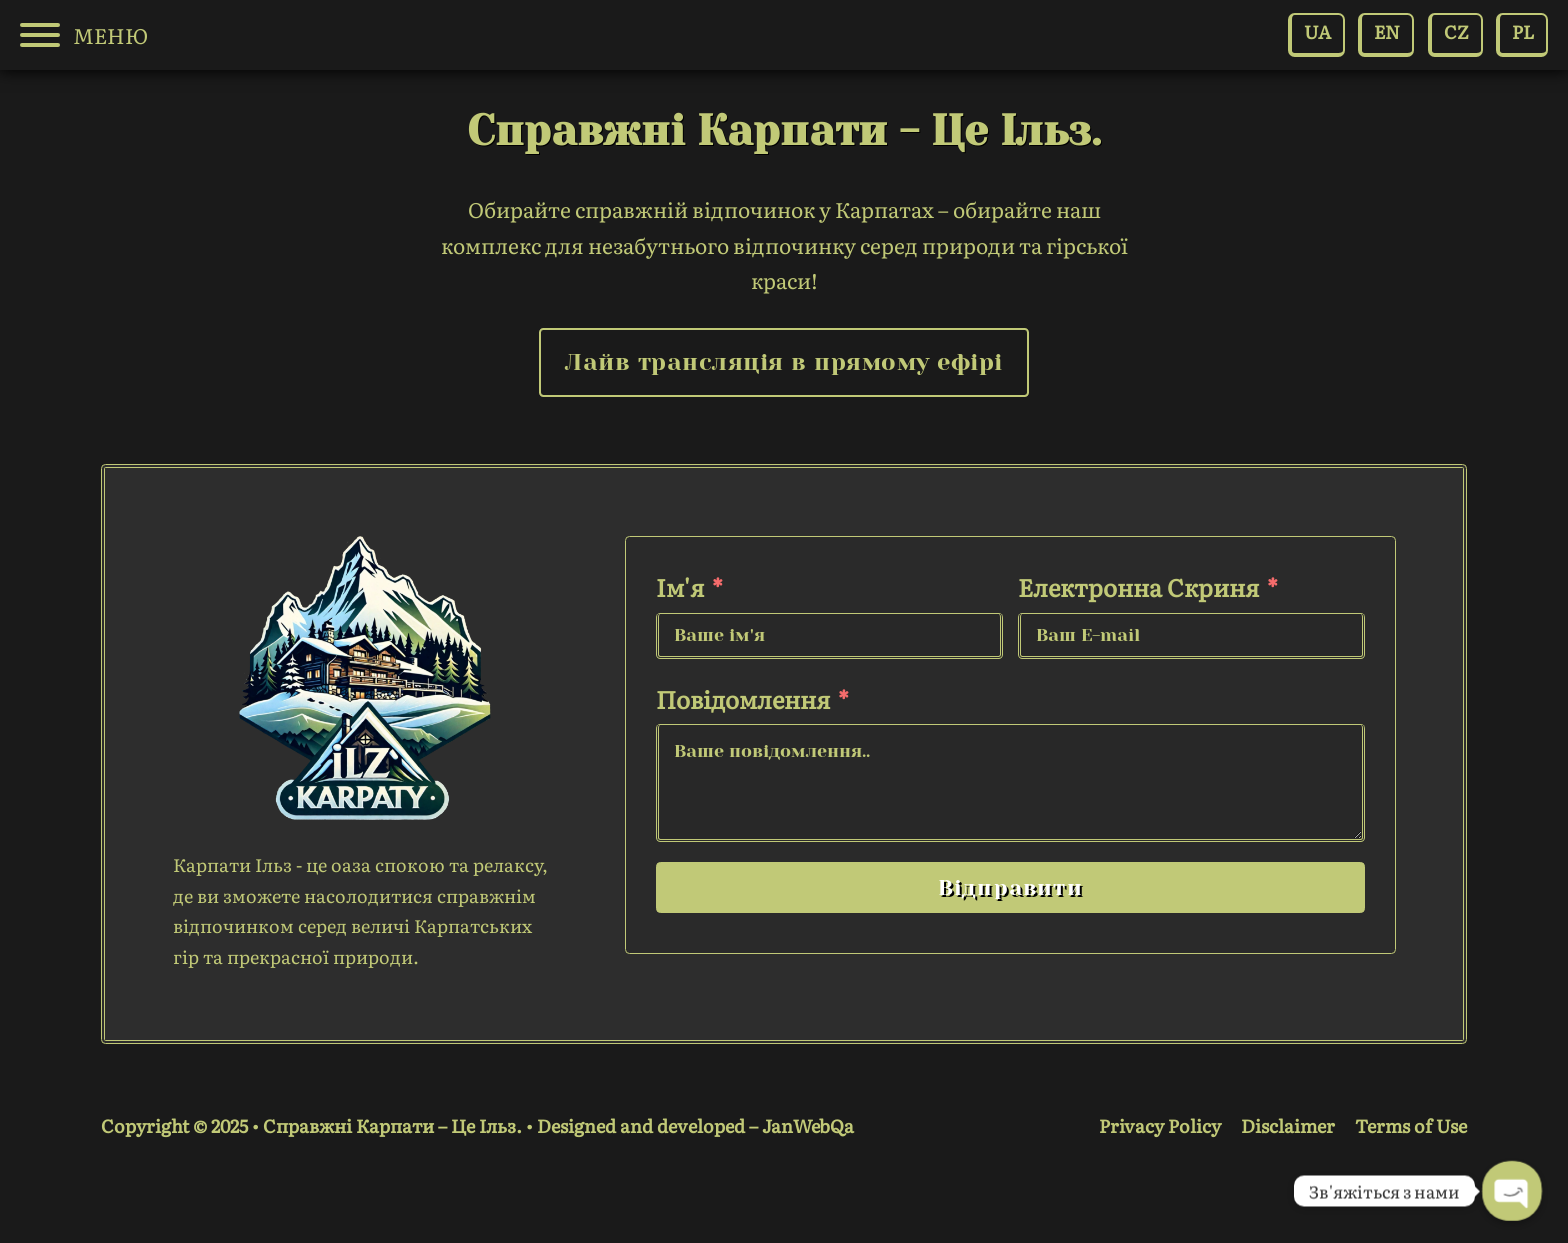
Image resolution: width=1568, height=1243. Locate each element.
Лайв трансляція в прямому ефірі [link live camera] (784, 362)
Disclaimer (1288, 1125)
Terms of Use (1411, 1125)
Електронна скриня (1138, 586)
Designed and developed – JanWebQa (695, 1125)
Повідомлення (743, 698)
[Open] (40, 35)
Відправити (1010, 887)
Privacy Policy (1160, 1125)
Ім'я (680, 586)
